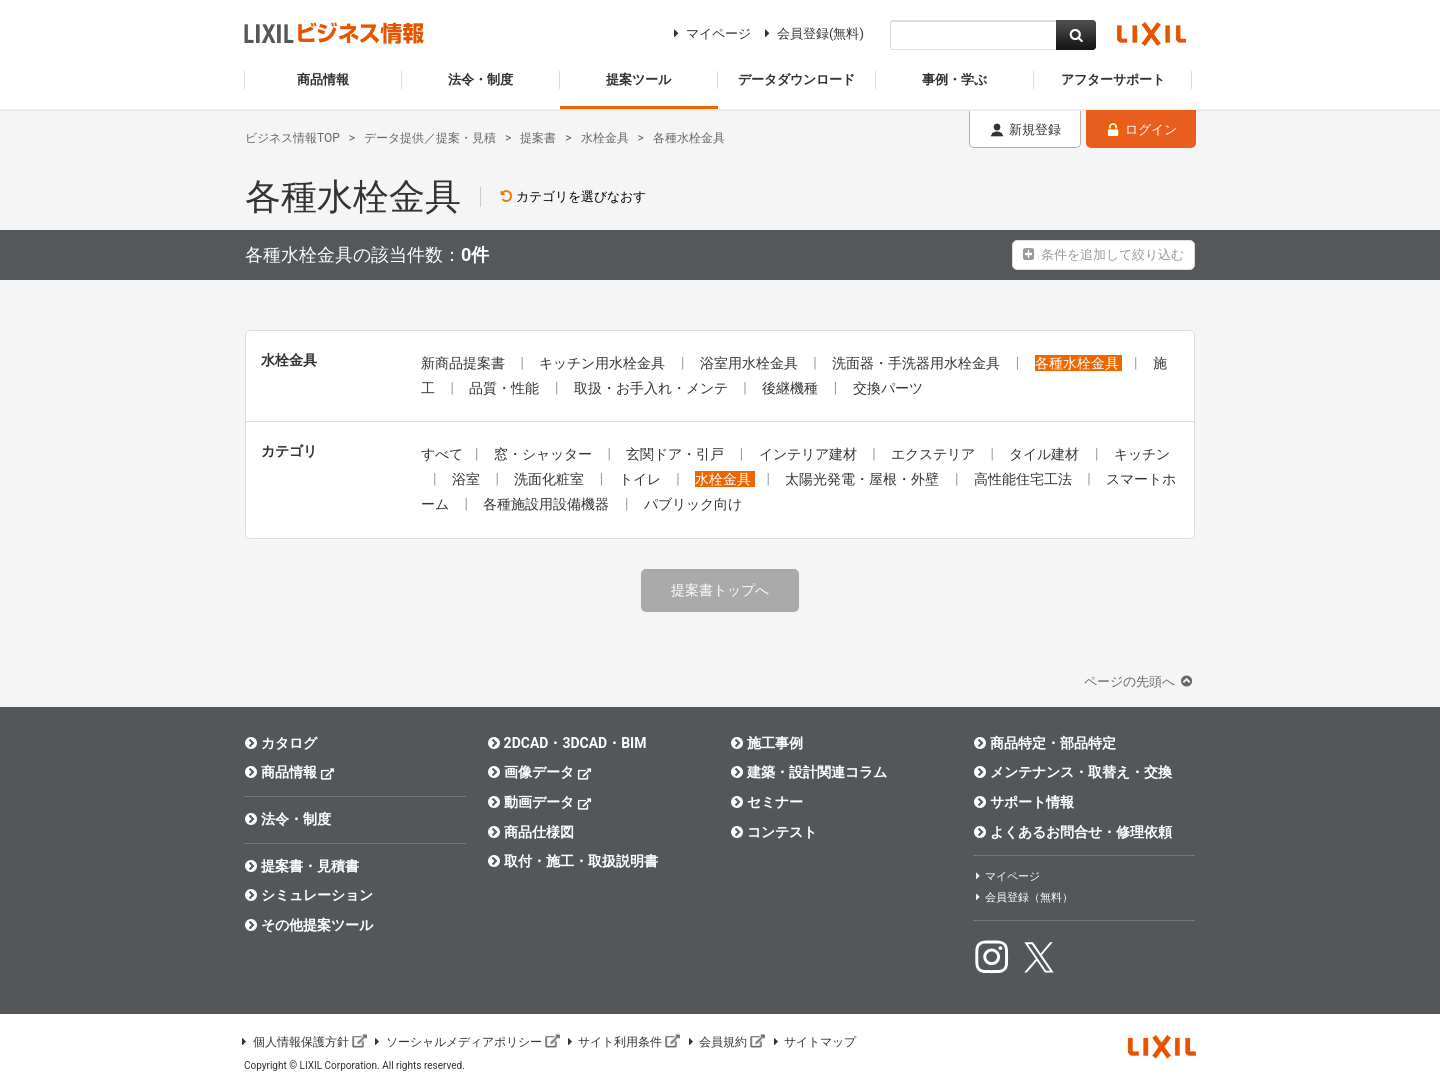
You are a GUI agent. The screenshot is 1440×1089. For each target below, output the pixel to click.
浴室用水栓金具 (750, 363)
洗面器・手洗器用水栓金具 (917, 363)
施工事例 (766, 743)
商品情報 (289, 771)
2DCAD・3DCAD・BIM (566, 743)
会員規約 (725, 1042)
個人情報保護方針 (303, 1042)
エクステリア (934, 454)
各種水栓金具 (1078, 363)
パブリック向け (693, 504)
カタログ (280, 743)
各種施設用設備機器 (547, 504)
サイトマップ (813, 1042)
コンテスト (773, 832)
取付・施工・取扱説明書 (572, 861)
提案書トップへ (720, 590)
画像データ (539, 771)
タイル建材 (1045, 454)
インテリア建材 (809, 454)
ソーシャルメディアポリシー (466, 1042)
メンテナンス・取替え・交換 (1072, 772)
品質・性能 (505, 388)
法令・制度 (287, 819)
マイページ (709, 33)
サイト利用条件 (623, 1042)
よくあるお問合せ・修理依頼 (1072, 832)
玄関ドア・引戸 (676, 454)
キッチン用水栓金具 (603, 363)
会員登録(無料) (811, 33)
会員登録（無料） (1023, 897)
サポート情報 (1023, 802)
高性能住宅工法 (1024, 479)
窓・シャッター (544, 454)
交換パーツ (888, 388)
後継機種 (791, 388)
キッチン (1142, 454)
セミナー (766, 802)
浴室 (467, 479)
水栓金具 (724, 479)
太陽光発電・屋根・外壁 (863, 479)
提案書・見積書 (301, 866)
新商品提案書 (464, 363)
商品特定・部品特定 (1044, 743)
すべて (442, 454)
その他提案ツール (308, 925)
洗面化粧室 (550, 479)
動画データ (539, 801)
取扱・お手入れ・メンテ (652, 388)
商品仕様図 (530, 832)
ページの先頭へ (1140, 681)
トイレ (641, 479)
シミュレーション (308, 895)
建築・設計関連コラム (808, 772)
